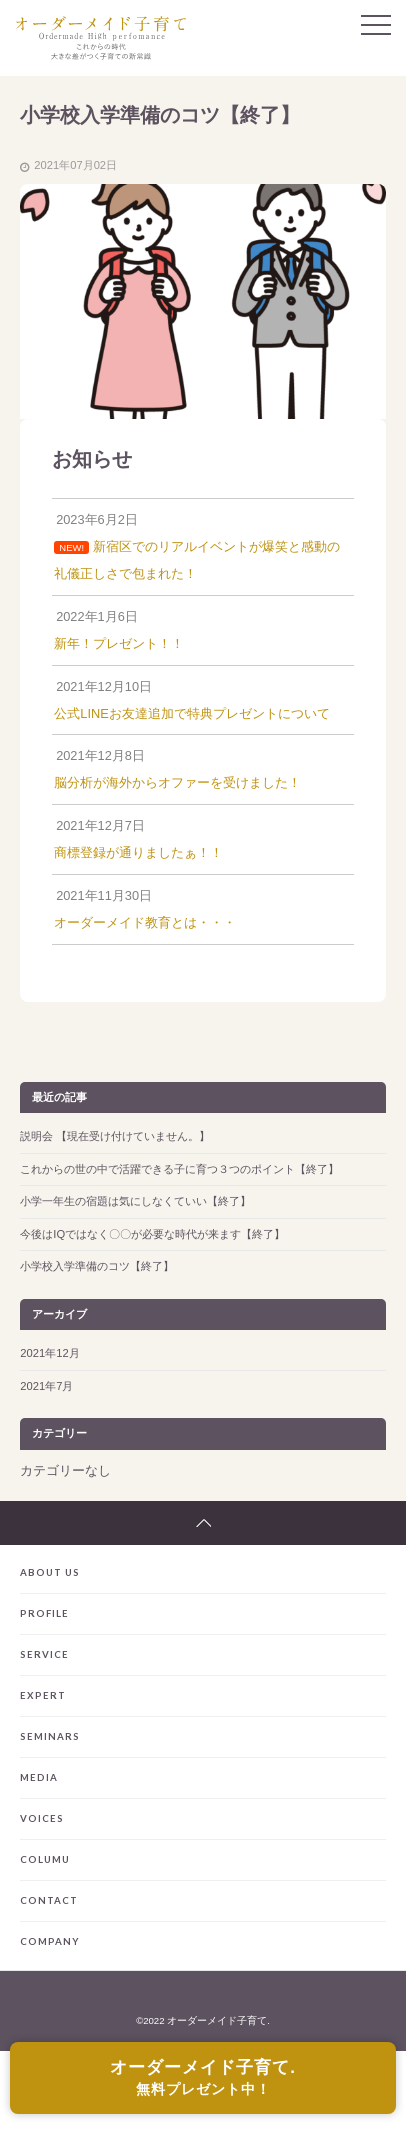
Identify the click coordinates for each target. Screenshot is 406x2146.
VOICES (42, 1818)
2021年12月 (49, 1353)
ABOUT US (50, 1572)
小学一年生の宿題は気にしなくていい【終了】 (135, 1201)
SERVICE (44, 1654)
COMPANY (50, 1941)
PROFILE (44, 1613)
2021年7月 (46, 1386)
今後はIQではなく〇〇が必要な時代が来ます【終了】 (152, 1234)
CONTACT (49, 1900)
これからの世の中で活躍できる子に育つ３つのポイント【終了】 (179, 1169)
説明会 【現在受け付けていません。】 (115, 1136)
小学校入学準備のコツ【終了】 (97, 1266)
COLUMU (45, 1859)
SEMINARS (50, 1736)
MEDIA (39, 1777)
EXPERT (43, 1695)
